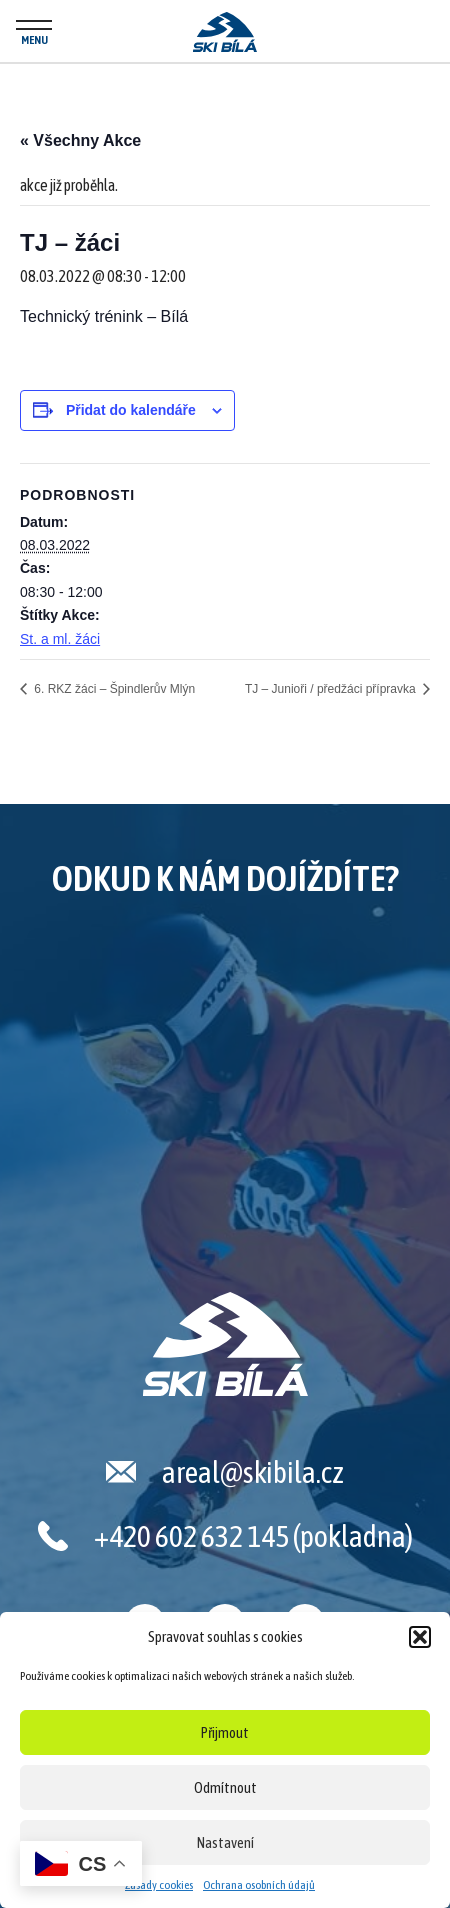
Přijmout (225, 1732)
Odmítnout (225, 1787)
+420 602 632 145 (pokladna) (253, 1536)
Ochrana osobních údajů (259, 1885)
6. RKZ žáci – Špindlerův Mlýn (113, 689)
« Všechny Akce (80, 140)
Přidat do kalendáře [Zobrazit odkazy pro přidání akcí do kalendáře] (131, 410)
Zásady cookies (159, 1885)
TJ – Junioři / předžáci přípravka (332, 689)
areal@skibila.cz (253, 1472)
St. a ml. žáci (60, 639)
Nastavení (225, 1842)
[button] (420, 1637)
